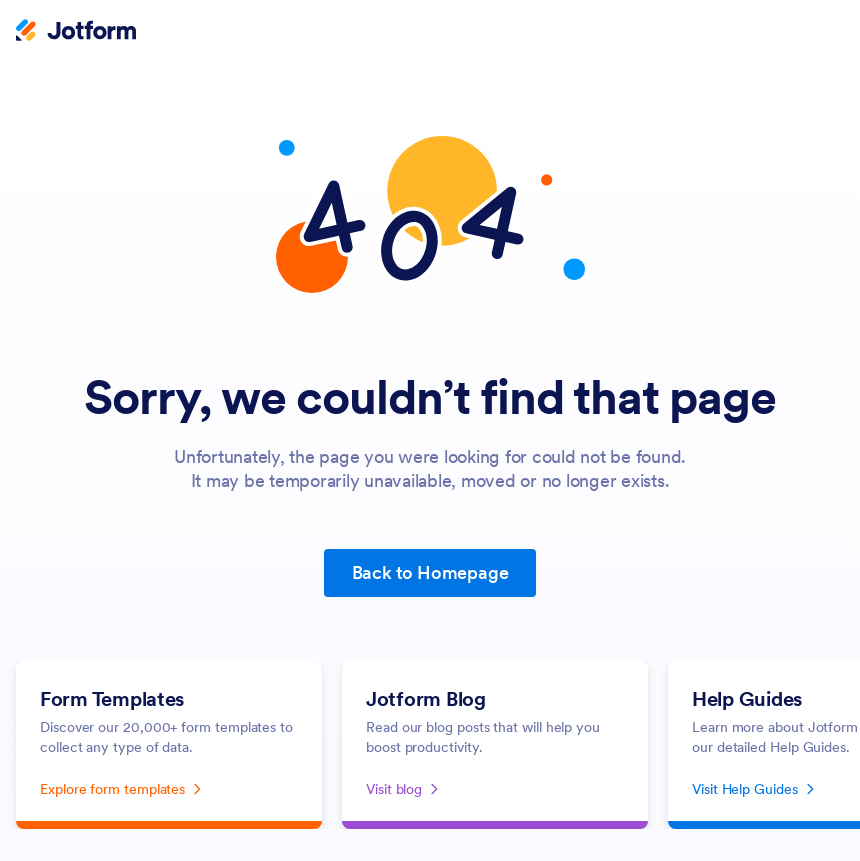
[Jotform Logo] (76, 32)
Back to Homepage (430, 572)
